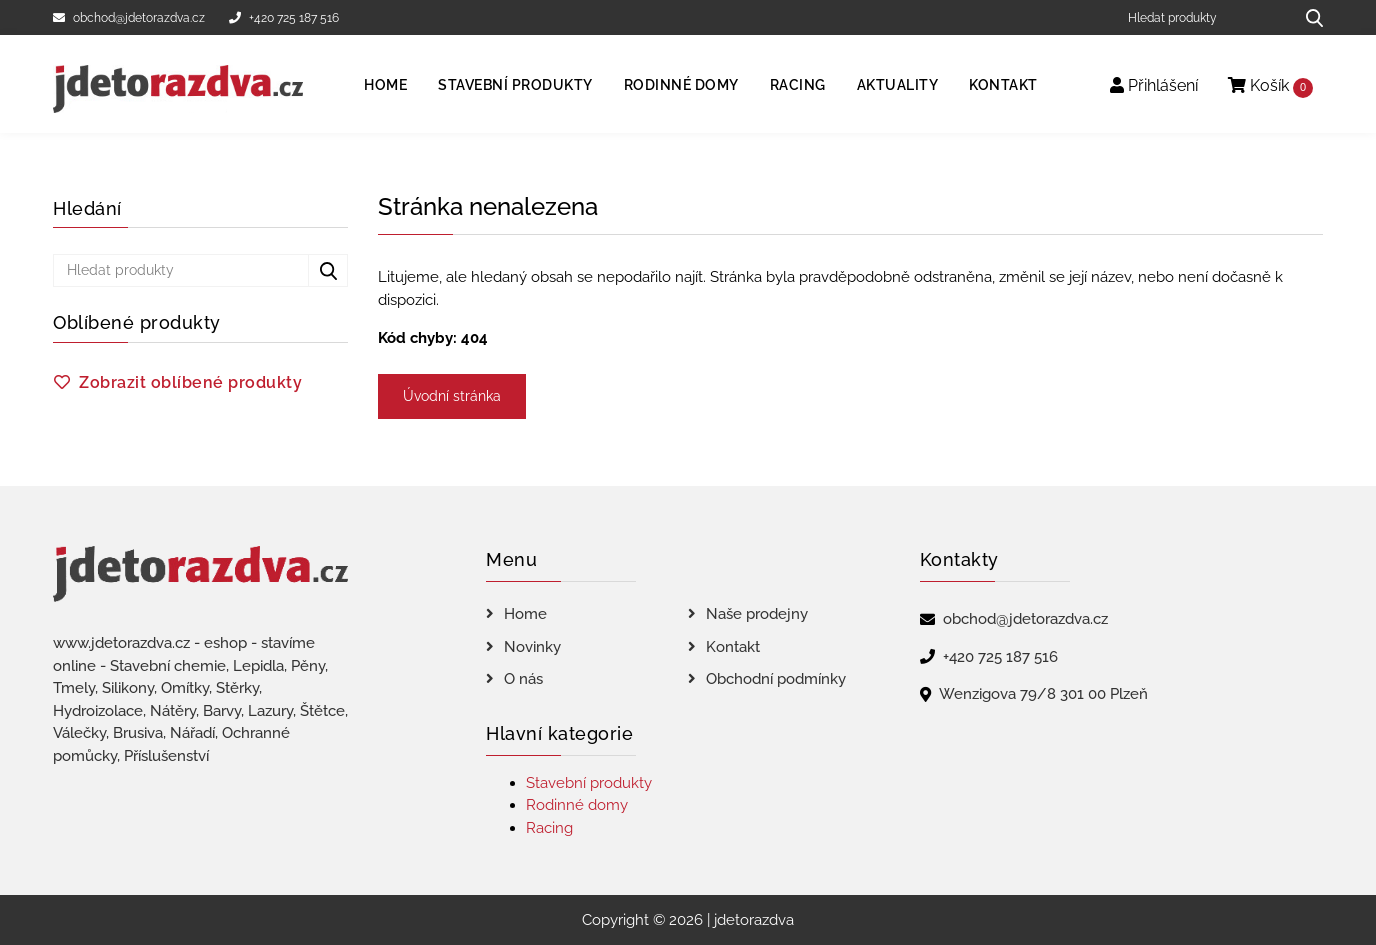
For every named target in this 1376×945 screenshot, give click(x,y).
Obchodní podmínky (776, 679)
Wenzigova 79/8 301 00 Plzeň (1043, 694)
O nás (523, 679)
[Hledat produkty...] (1307, 17)
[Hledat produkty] (1203, 17)
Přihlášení (1154, 85)
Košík (1270, 86)
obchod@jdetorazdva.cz (129, 18)
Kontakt (1003, 85)
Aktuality (898, 85)
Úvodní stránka (452, 396)
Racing (798, 85)
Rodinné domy (681, 85)
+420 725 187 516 (284, 18)
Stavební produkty (515, 85)
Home (385, 85)
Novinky (532, 647)
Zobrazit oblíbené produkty (190, 382)
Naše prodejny (757, 614)
